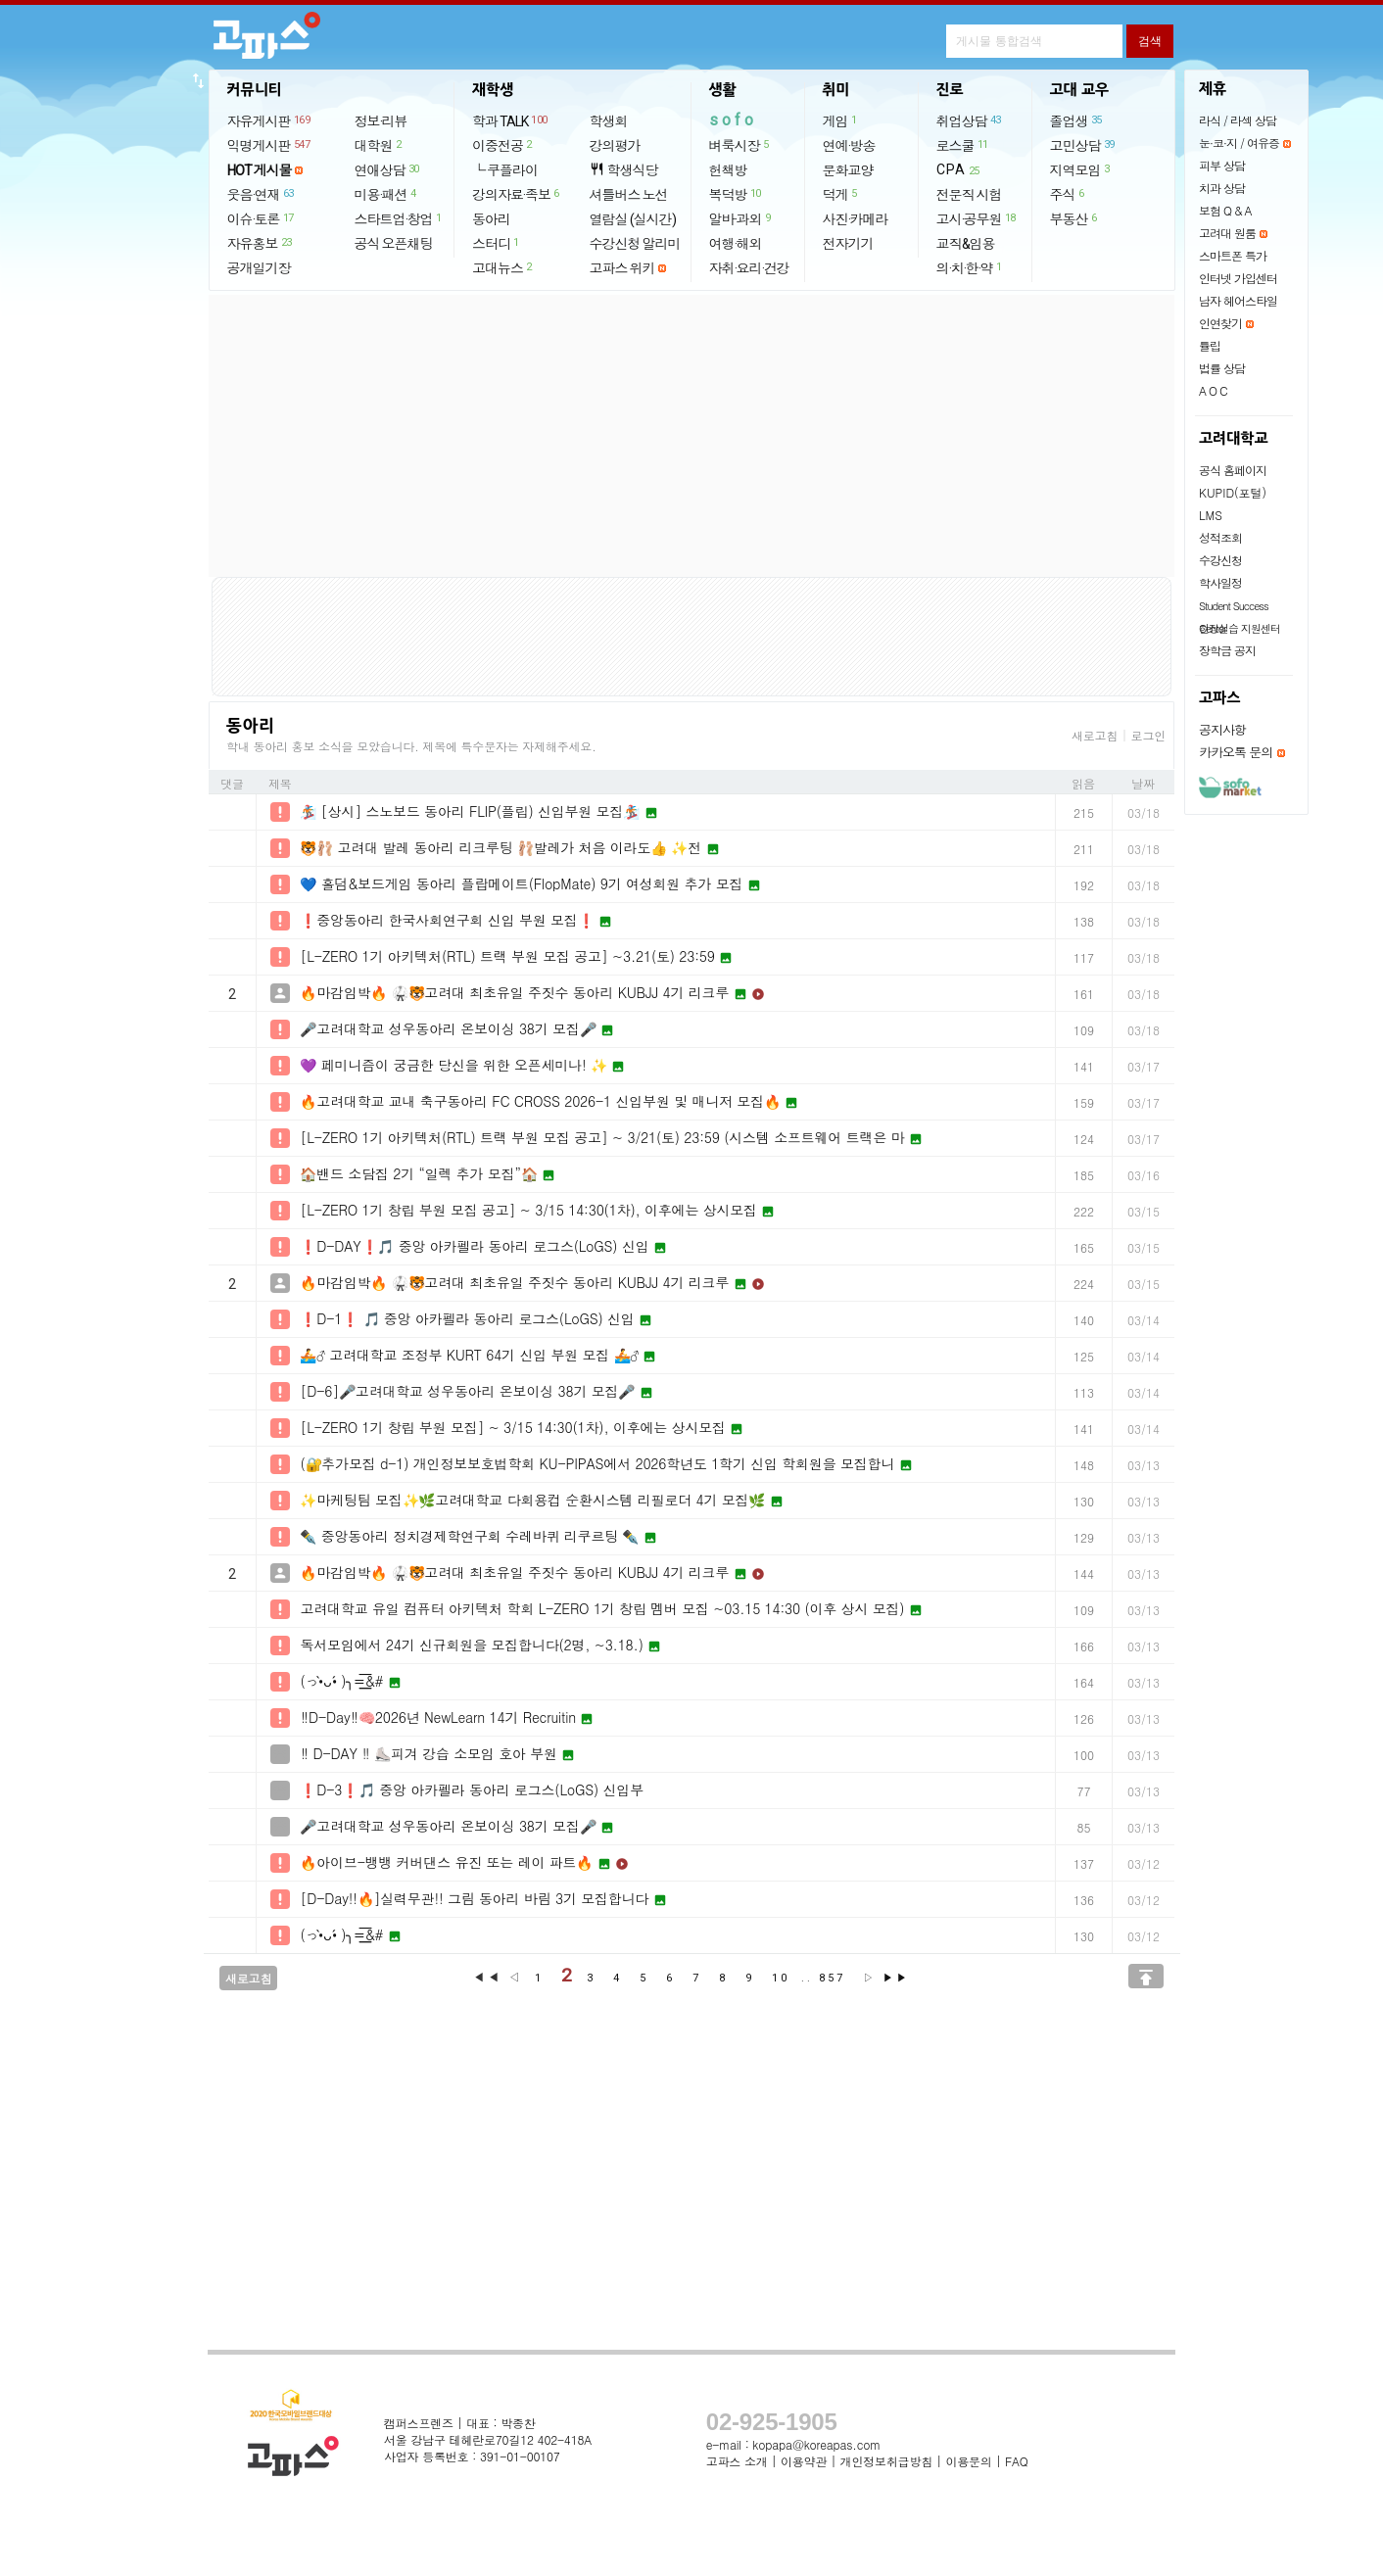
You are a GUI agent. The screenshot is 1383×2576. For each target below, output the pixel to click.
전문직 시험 (969, 195)
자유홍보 (260, 243)
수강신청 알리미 (635, 244)
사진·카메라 (855, 219)
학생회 (609, 121)
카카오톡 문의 (1235, 751)
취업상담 (969, 120)
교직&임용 (965, 244)
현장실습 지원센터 (1239, 628)
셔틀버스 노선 (629, 195)
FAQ (1016, 2461)
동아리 (491, 219)
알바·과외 (741, 218)
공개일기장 (259, 268)
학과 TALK (510, 120)
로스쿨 (963, 145)
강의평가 (615, 146)
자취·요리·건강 (749, 268)
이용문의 (968, 2461)
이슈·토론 (261, 218)
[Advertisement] (691, 436)
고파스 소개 (737, 2461)
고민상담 (1083, 145)
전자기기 (848, 244)
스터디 (496, 243)
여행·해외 (735, 244)
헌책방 (728, 170)
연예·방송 (849, 146)
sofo (733, 120)
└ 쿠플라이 (505, 170)
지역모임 (1081, 169)
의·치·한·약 (970, 267)
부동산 (1074, 218)
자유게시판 (269, 120)
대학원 (379, 145)
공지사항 (1222, 729)
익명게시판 (269, 145)
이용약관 (804, 2461)
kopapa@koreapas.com (816, 2444)
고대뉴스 (503, 267)
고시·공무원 (977, 218)
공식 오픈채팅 (394, 244)
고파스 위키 (622, 268)
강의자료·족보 (516, 194)
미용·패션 (386, 194)
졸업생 (1077, 120)
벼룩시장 (740, 145)
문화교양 (848, 170)
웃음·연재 (261, 194)
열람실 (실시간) (633, 219)
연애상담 (388, 169)
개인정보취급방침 (886, 2461)
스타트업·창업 (399, 218)
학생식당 (624, 170)
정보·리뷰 (381, 121)
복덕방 (736, 194)
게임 (841, 120)
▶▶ (896, 1978)
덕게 (841, 194)
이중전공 (503, 145)
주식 (1068, 194)
